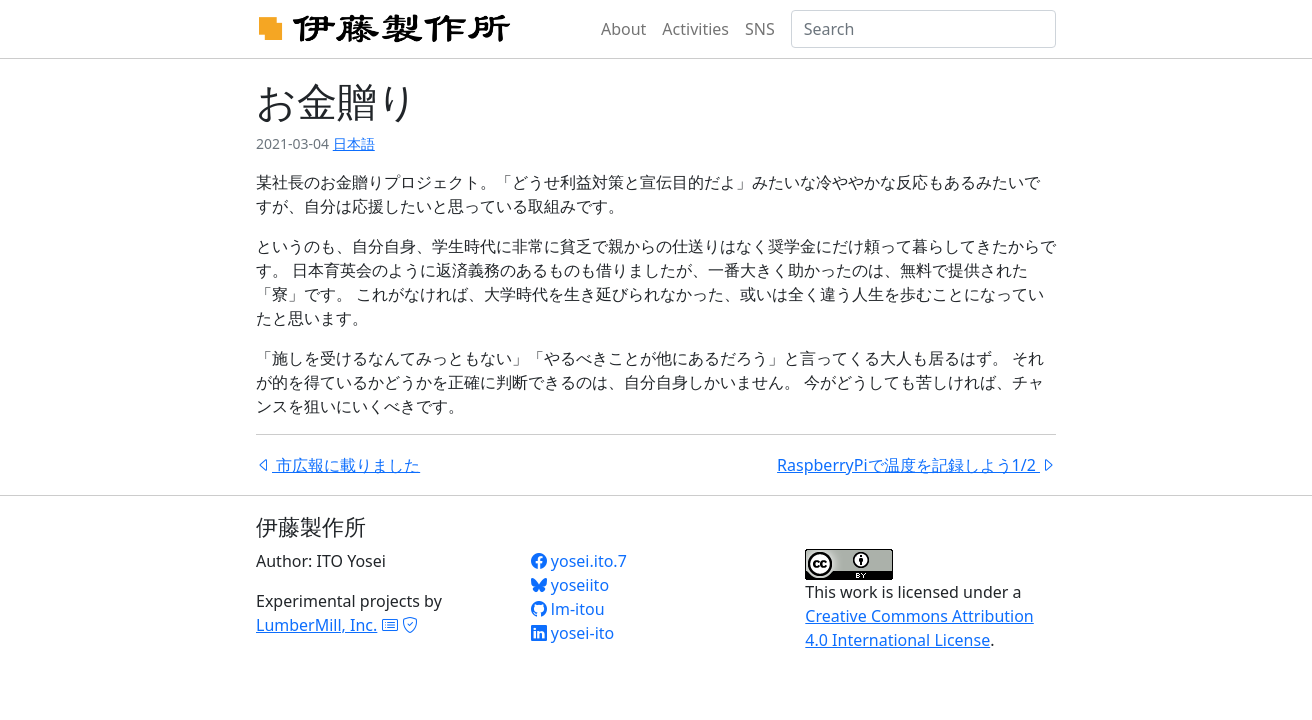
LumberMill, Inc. (316, 625)
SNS (760, 29)
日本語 (354, 143)
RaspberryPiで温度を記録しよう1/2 (916, 465)
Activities (695, 29)
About (623, 29)
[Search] (923, 29)
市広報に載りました (338, 465)
